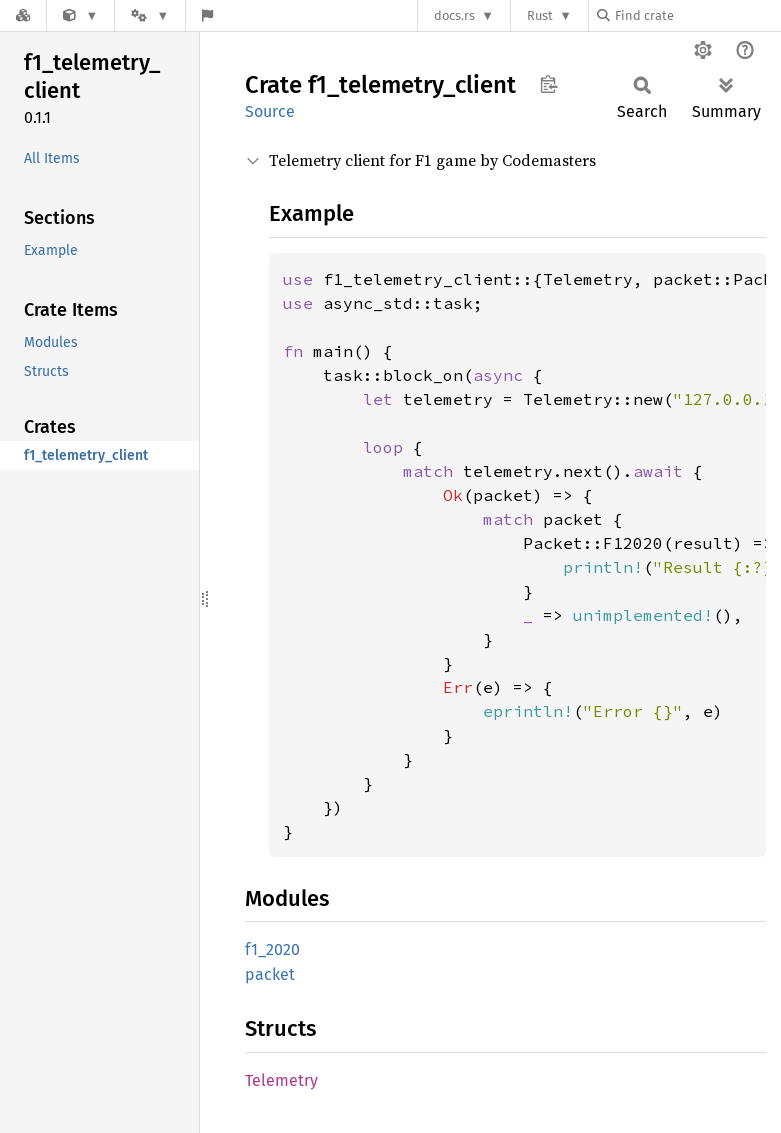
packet (270, 974)
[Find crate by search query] (697, 15)
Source (270, 111)
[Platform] (150, 15)
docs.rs (454, 15)
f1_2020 (272, 949)
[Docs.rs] (23, 15)
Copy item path (548, 84)
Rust (540, 15)
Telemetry (281, 1080)
